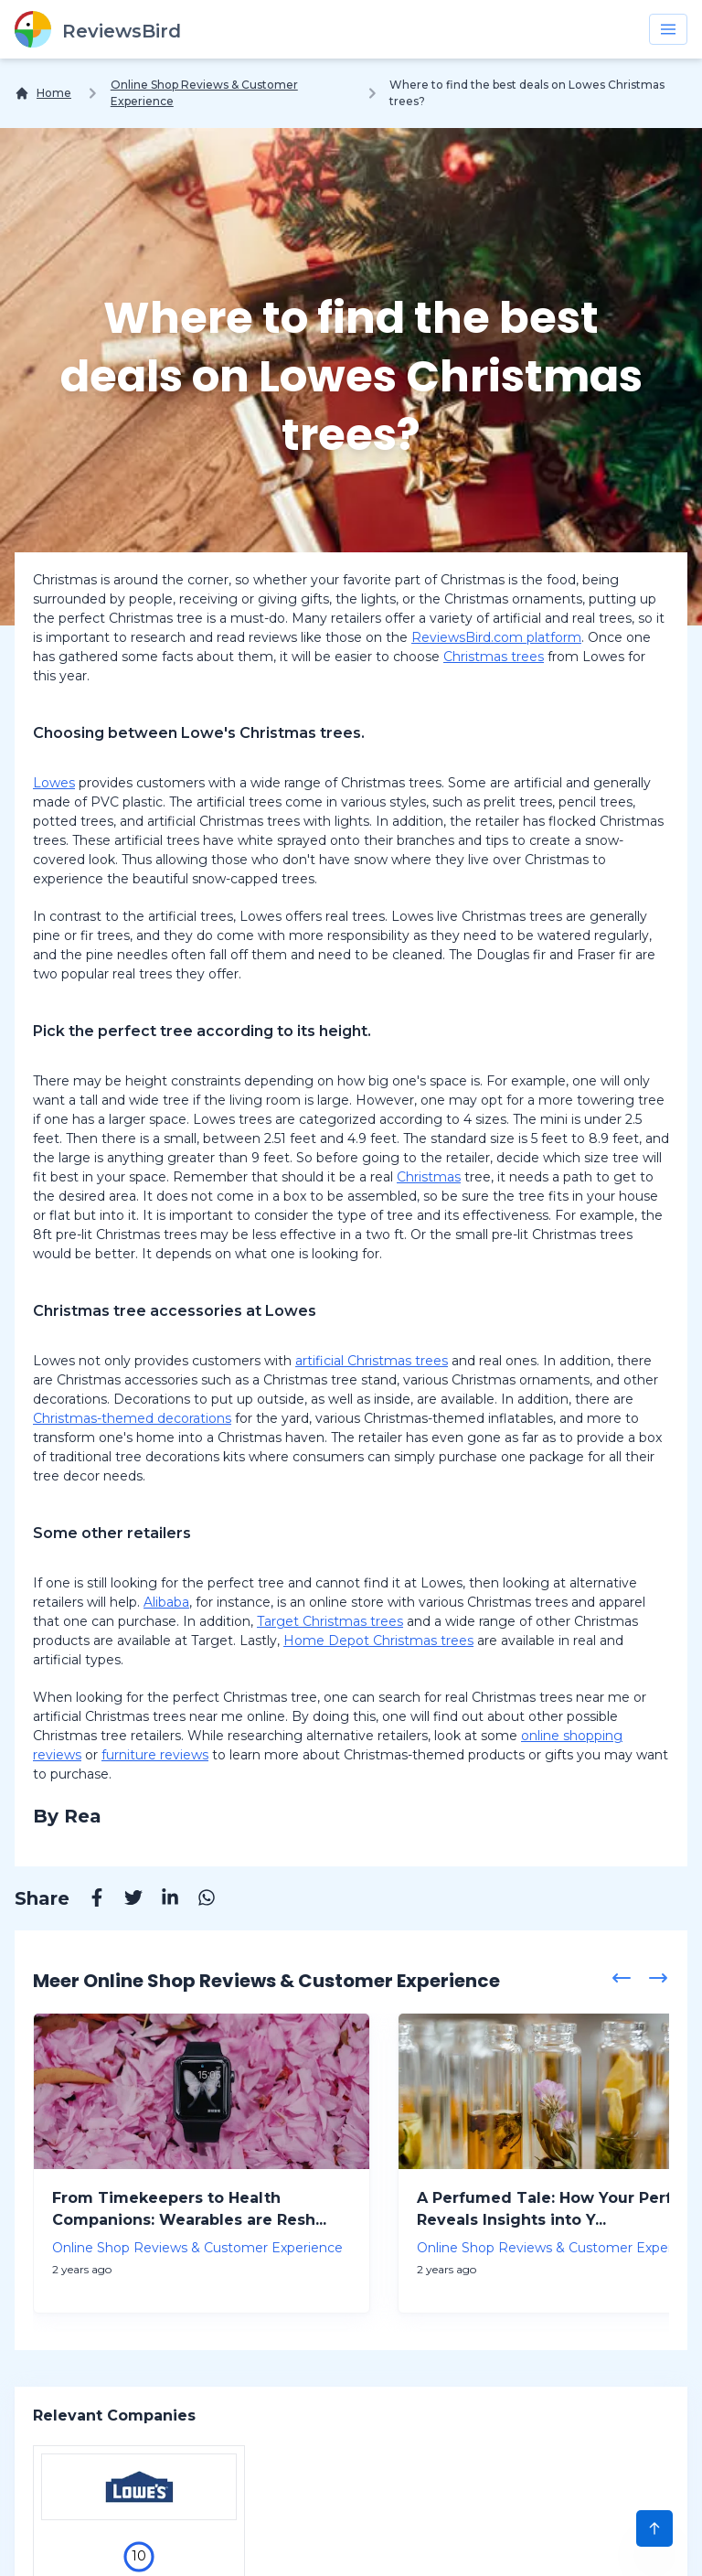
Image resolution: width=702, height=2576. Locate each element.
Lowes (54, 783)
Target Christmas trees (330, 1621)
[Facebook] (87, 1900)
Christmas (429, 1177)
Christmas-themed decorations (132, 1418)
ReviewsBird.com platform (496, 637)
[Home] (43, 93)
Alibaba (166, 1602)
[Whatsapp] (197, 1900)
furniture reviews (154, 1755)
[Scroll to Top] (654, 2528)
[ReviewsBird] (98, 29)
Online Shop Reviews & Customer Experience (204, 93)
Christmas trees (493, 656)
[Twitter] (124, 1900)
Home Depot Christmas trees (378, 1640)
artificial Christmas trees (371, 1360)
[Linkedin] (161, 1900)
